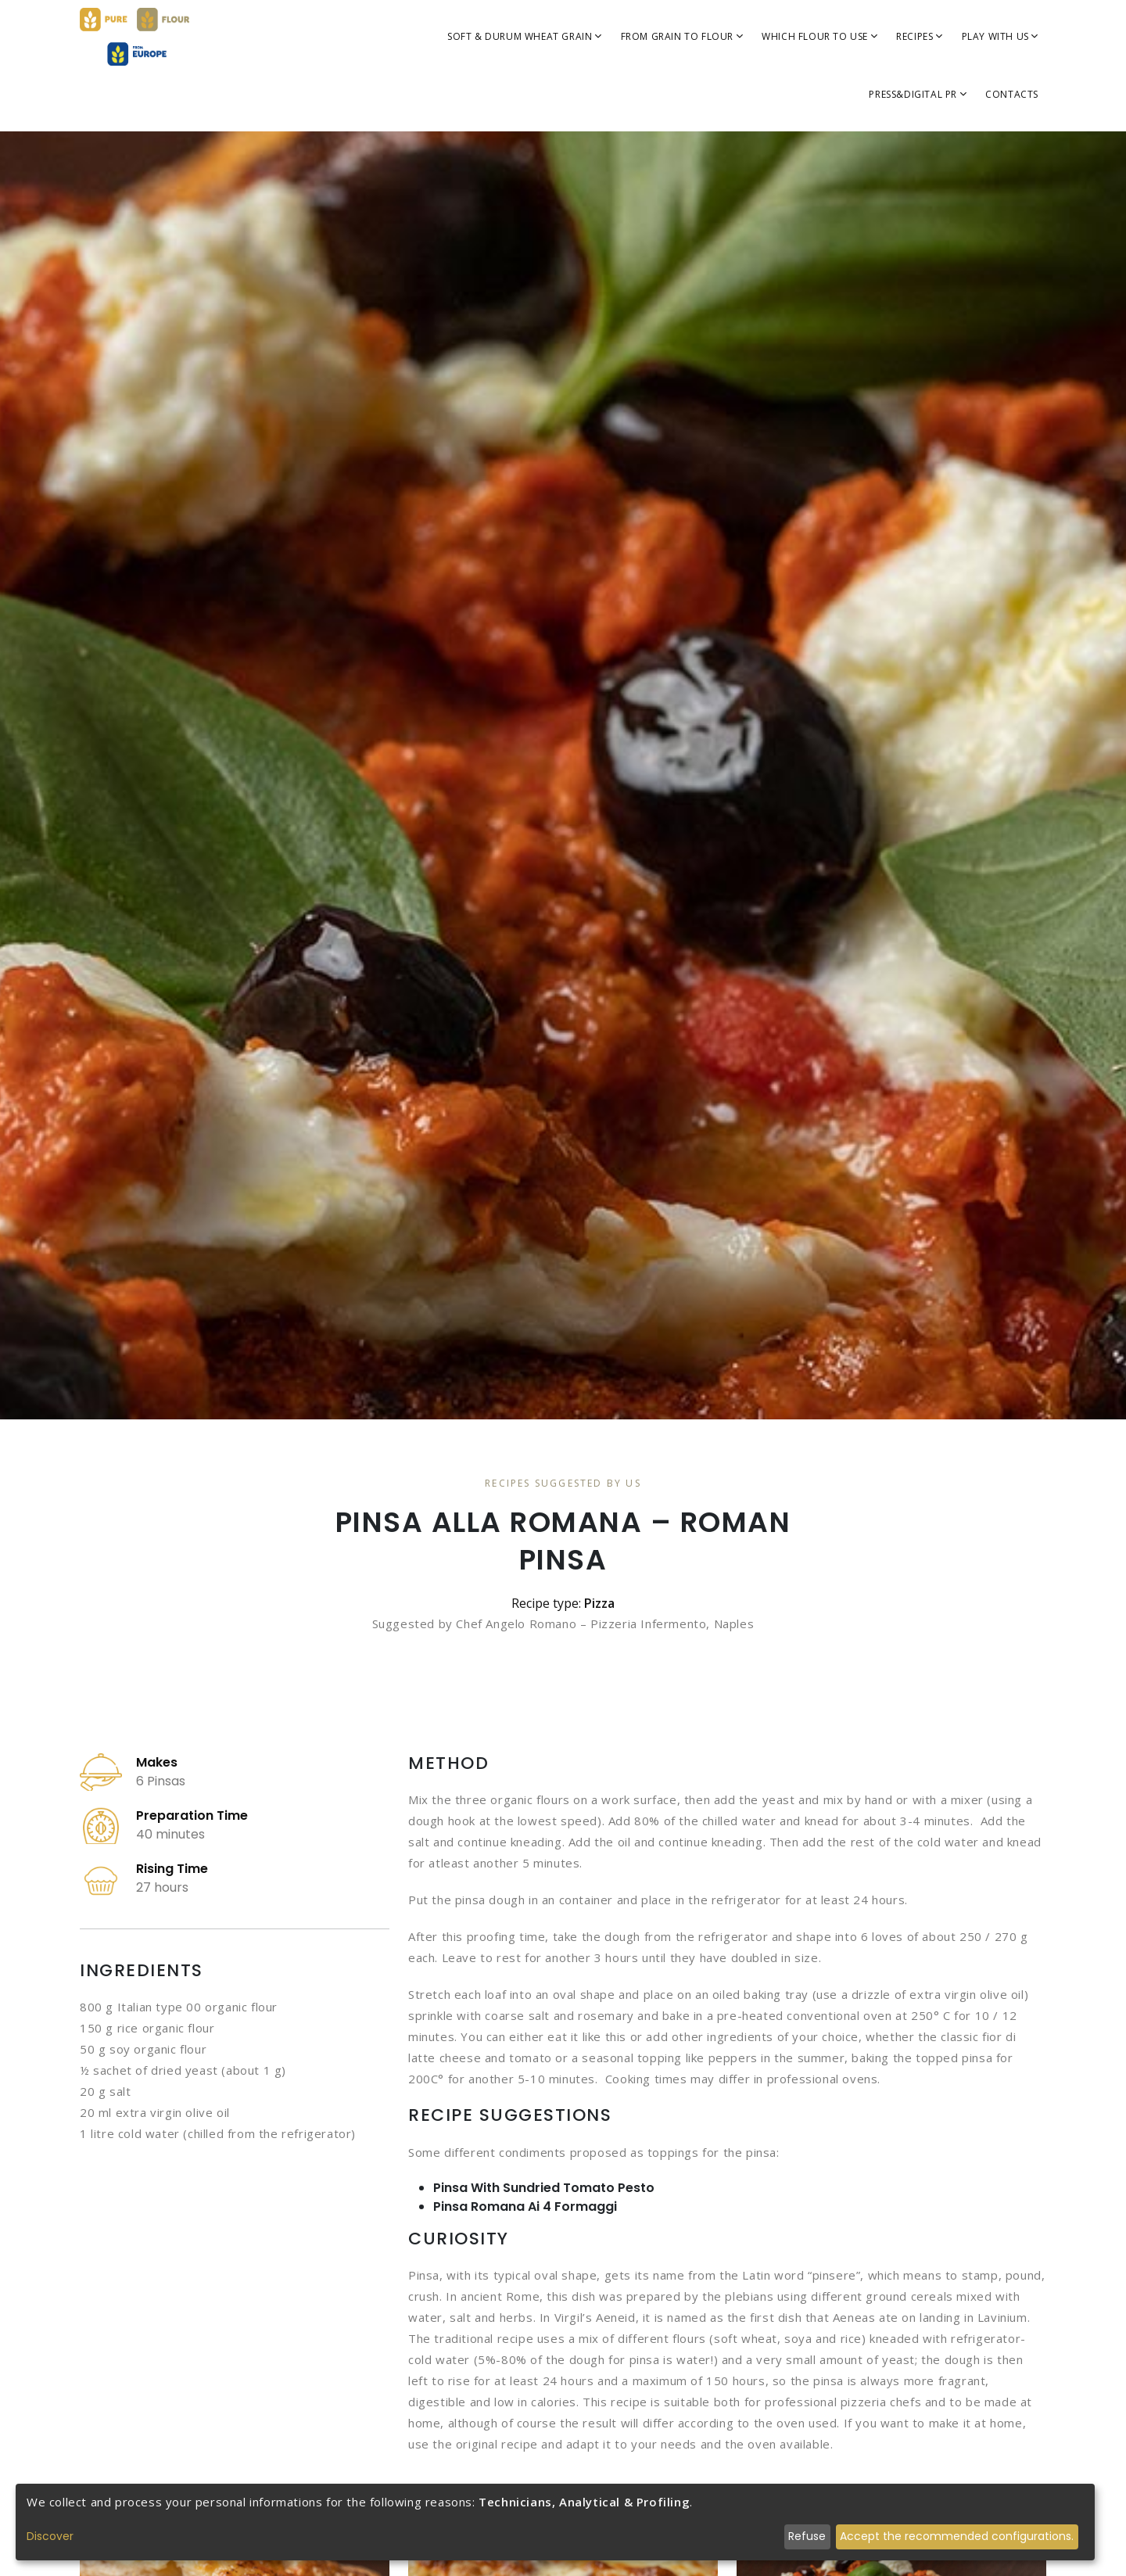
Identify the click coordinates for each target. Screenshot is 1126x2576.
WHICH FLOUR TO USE (819, 36)
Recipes (919, 36)
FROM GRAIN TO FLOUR (682, 36)
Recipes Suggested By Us (563, 1483)
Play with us (1000, 36)
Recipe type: (563, 1603)
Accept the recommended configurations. (957, 2536)
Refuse (807, 2536)
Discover (50, 2536)
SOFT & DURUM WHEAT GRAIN (524, 36)
